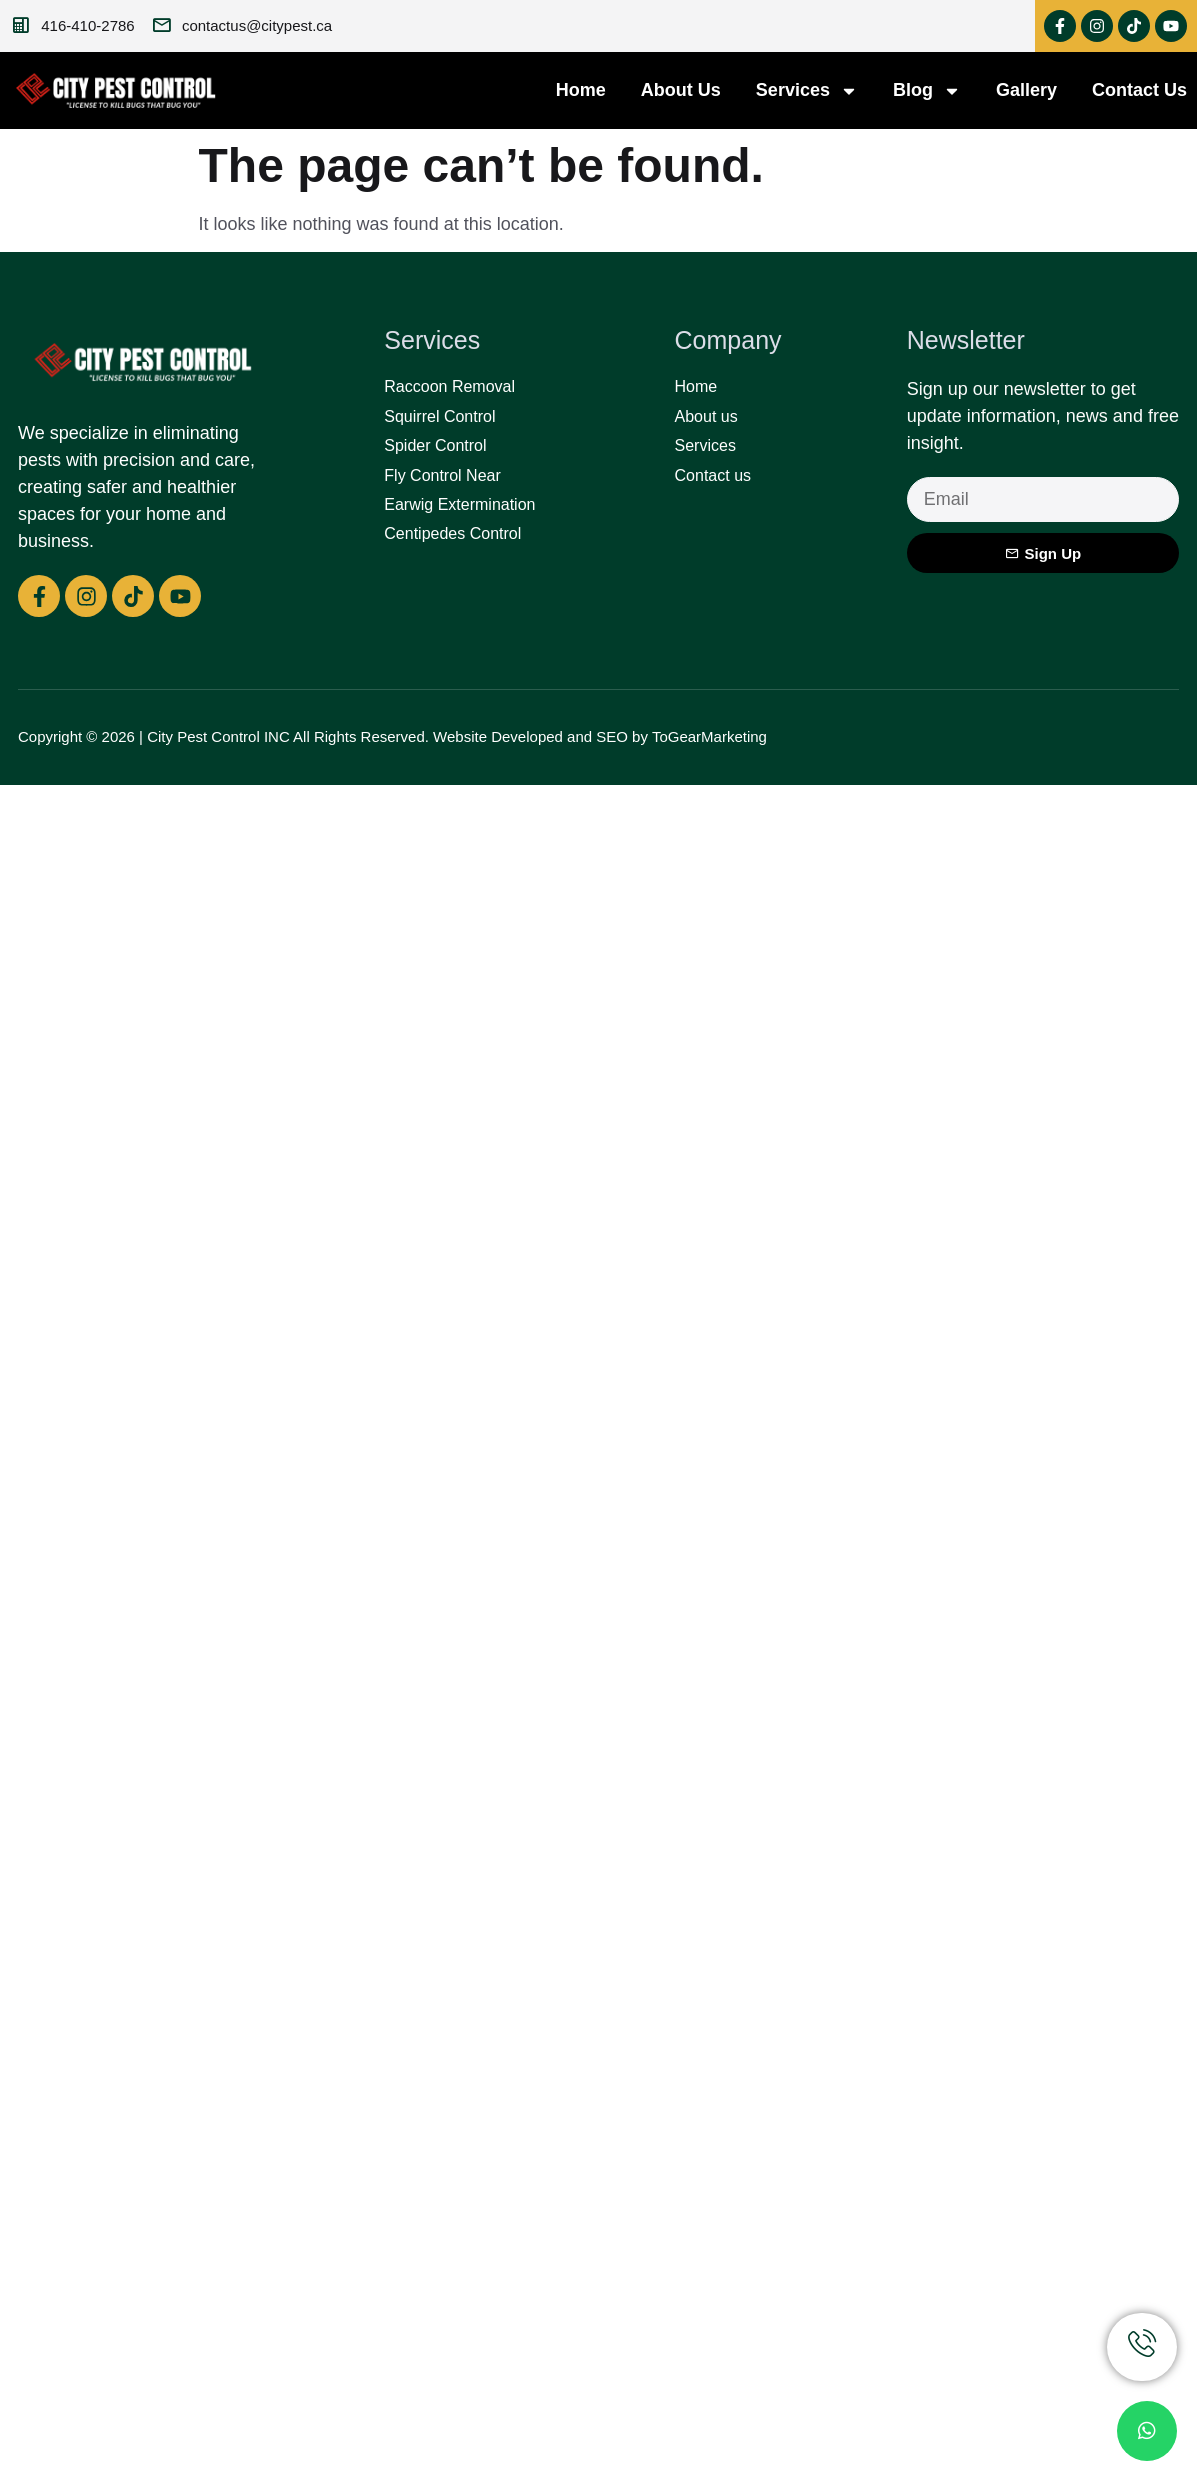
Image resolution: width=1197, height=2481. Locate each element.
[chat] (1147, 2431)
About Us (681, 90)
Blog (927, 91)
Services (807, 91)
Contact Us (1139, 90)
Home (581, 90)
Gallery (1026, 90)
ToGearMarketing (709, 736)
